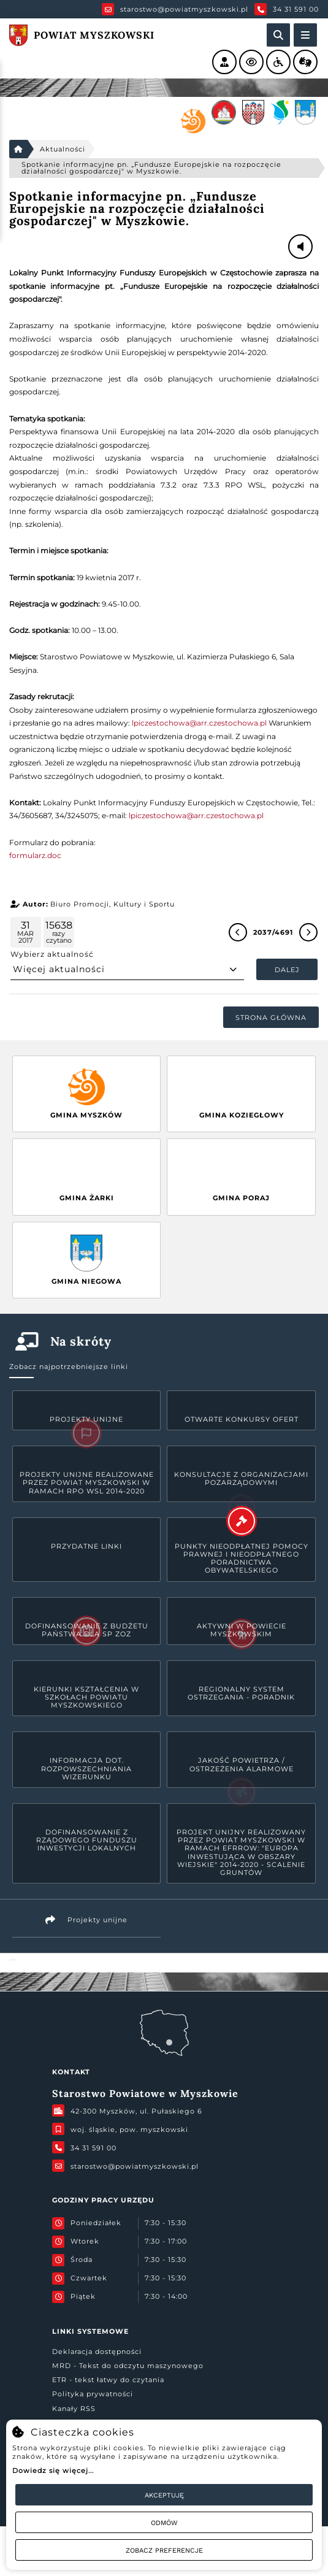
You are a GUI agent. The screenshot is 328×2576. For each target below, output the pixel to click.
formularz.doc (35, 855)
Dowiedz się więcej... (53, 2470)
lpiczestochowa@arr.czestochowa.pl (199, 722)
